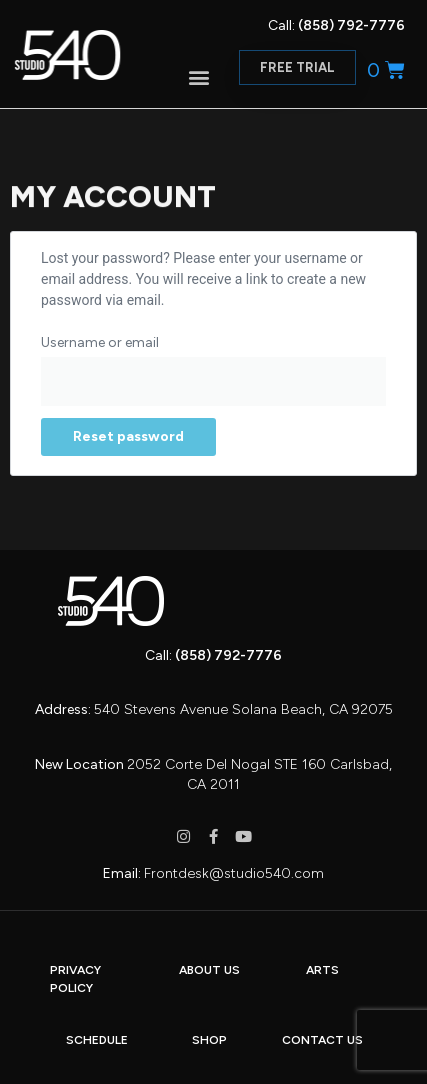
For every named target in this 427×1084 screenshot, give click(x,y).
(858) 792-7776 (351, 25)
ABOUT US (209, 970)
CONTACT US (322, 1040)
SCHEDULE (97, 1040)
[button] (198, 76)
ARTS (322, 970)
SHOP (209, 1040)
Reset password (128, 436)
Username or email (100, 342)
